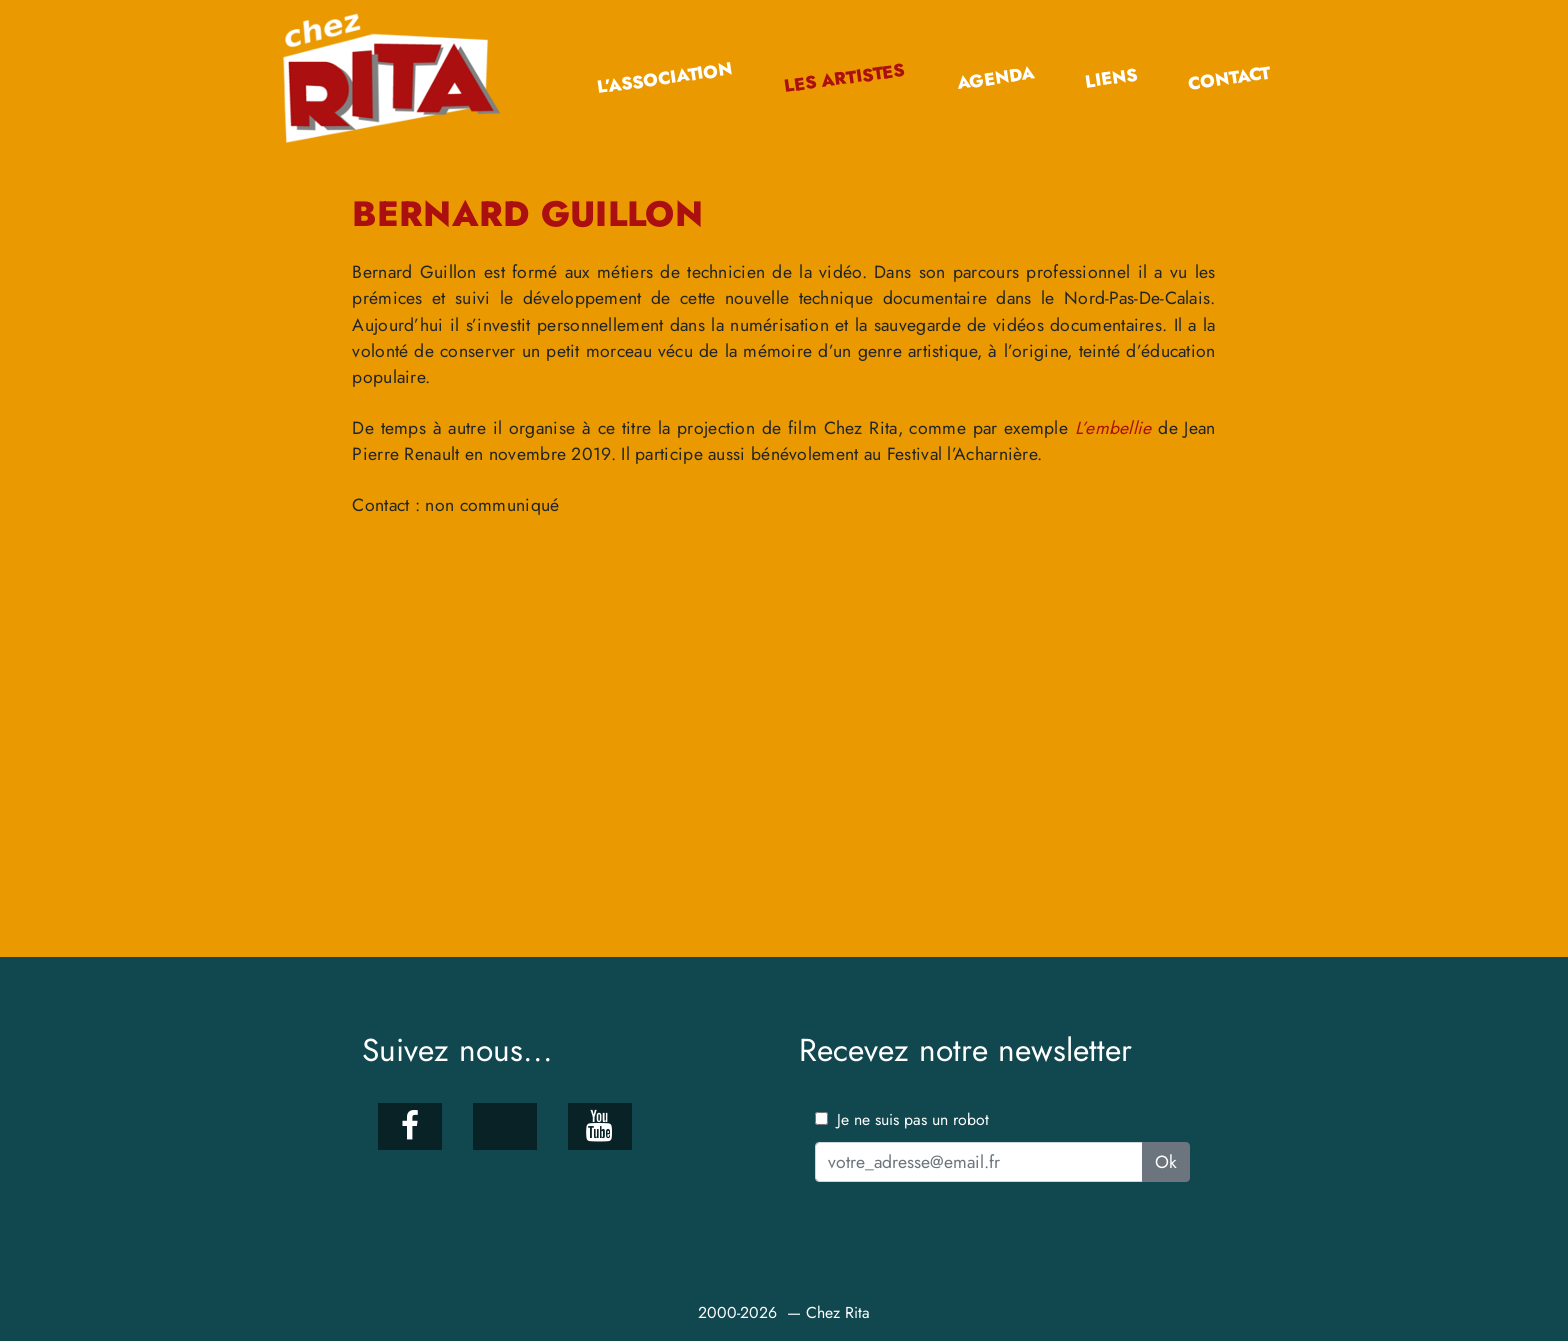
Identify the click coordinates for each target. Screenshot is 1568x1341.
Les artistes (844, 78)
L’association (665, 78)
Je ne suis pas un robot (902, 1119)
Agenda (995, 78)
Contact (1229, 78)
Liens (1110, 78)
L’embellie (1113, 428)
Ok (1166, 1162)
